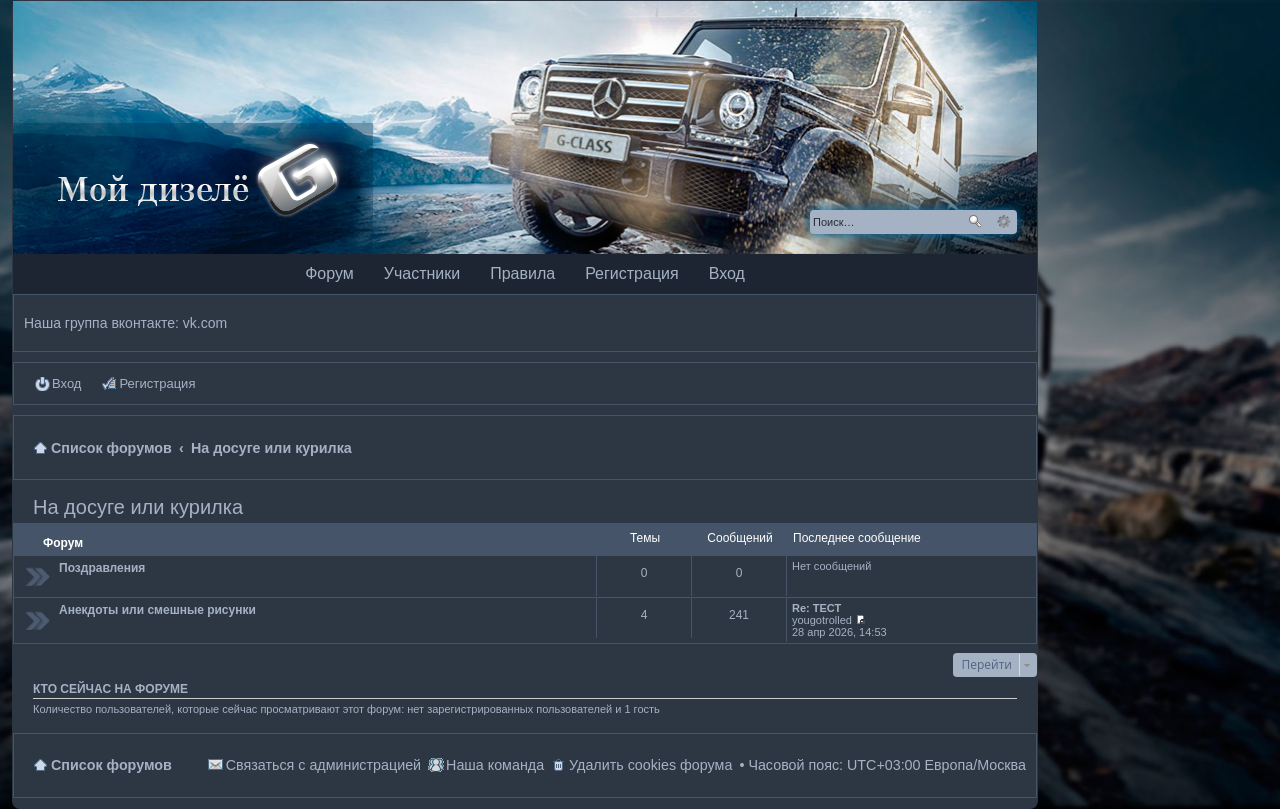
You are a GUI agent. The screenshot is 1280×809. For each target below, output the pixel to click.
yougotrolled (822, 620)
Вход (727, 273)
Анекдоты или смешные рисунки (157, 610)
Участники (422, 273)
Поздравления (102, 568)
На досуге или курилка (138, 507)
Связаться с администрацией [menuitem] (323, 765)
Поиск (975, 222)
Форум (329, 273)
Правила (522, 273)
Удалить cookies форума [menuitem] (650, 765)
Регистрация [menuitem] (157, 383)
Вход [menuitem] (66, 383)
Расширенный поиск (1003, 222)
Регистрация (632, 273)
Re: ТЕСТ (816, 608)
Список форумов (111, 765)
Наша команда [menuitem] (495, 765)
